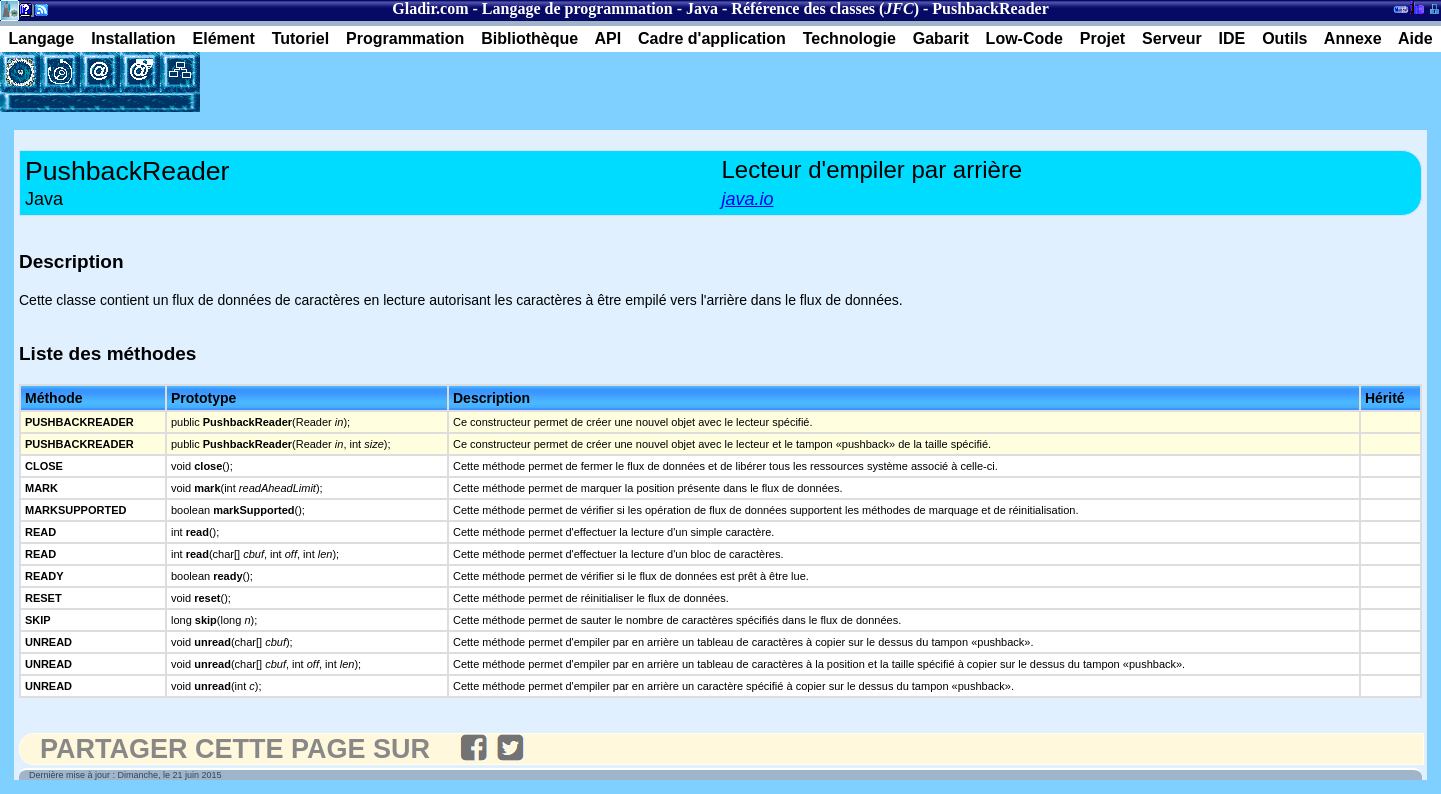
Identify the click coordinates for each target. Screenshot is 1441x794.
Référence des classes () (825, 8)
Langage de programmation (577, 8)
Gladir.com (430, 8)
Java (702, 8)
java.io (748, 199)
